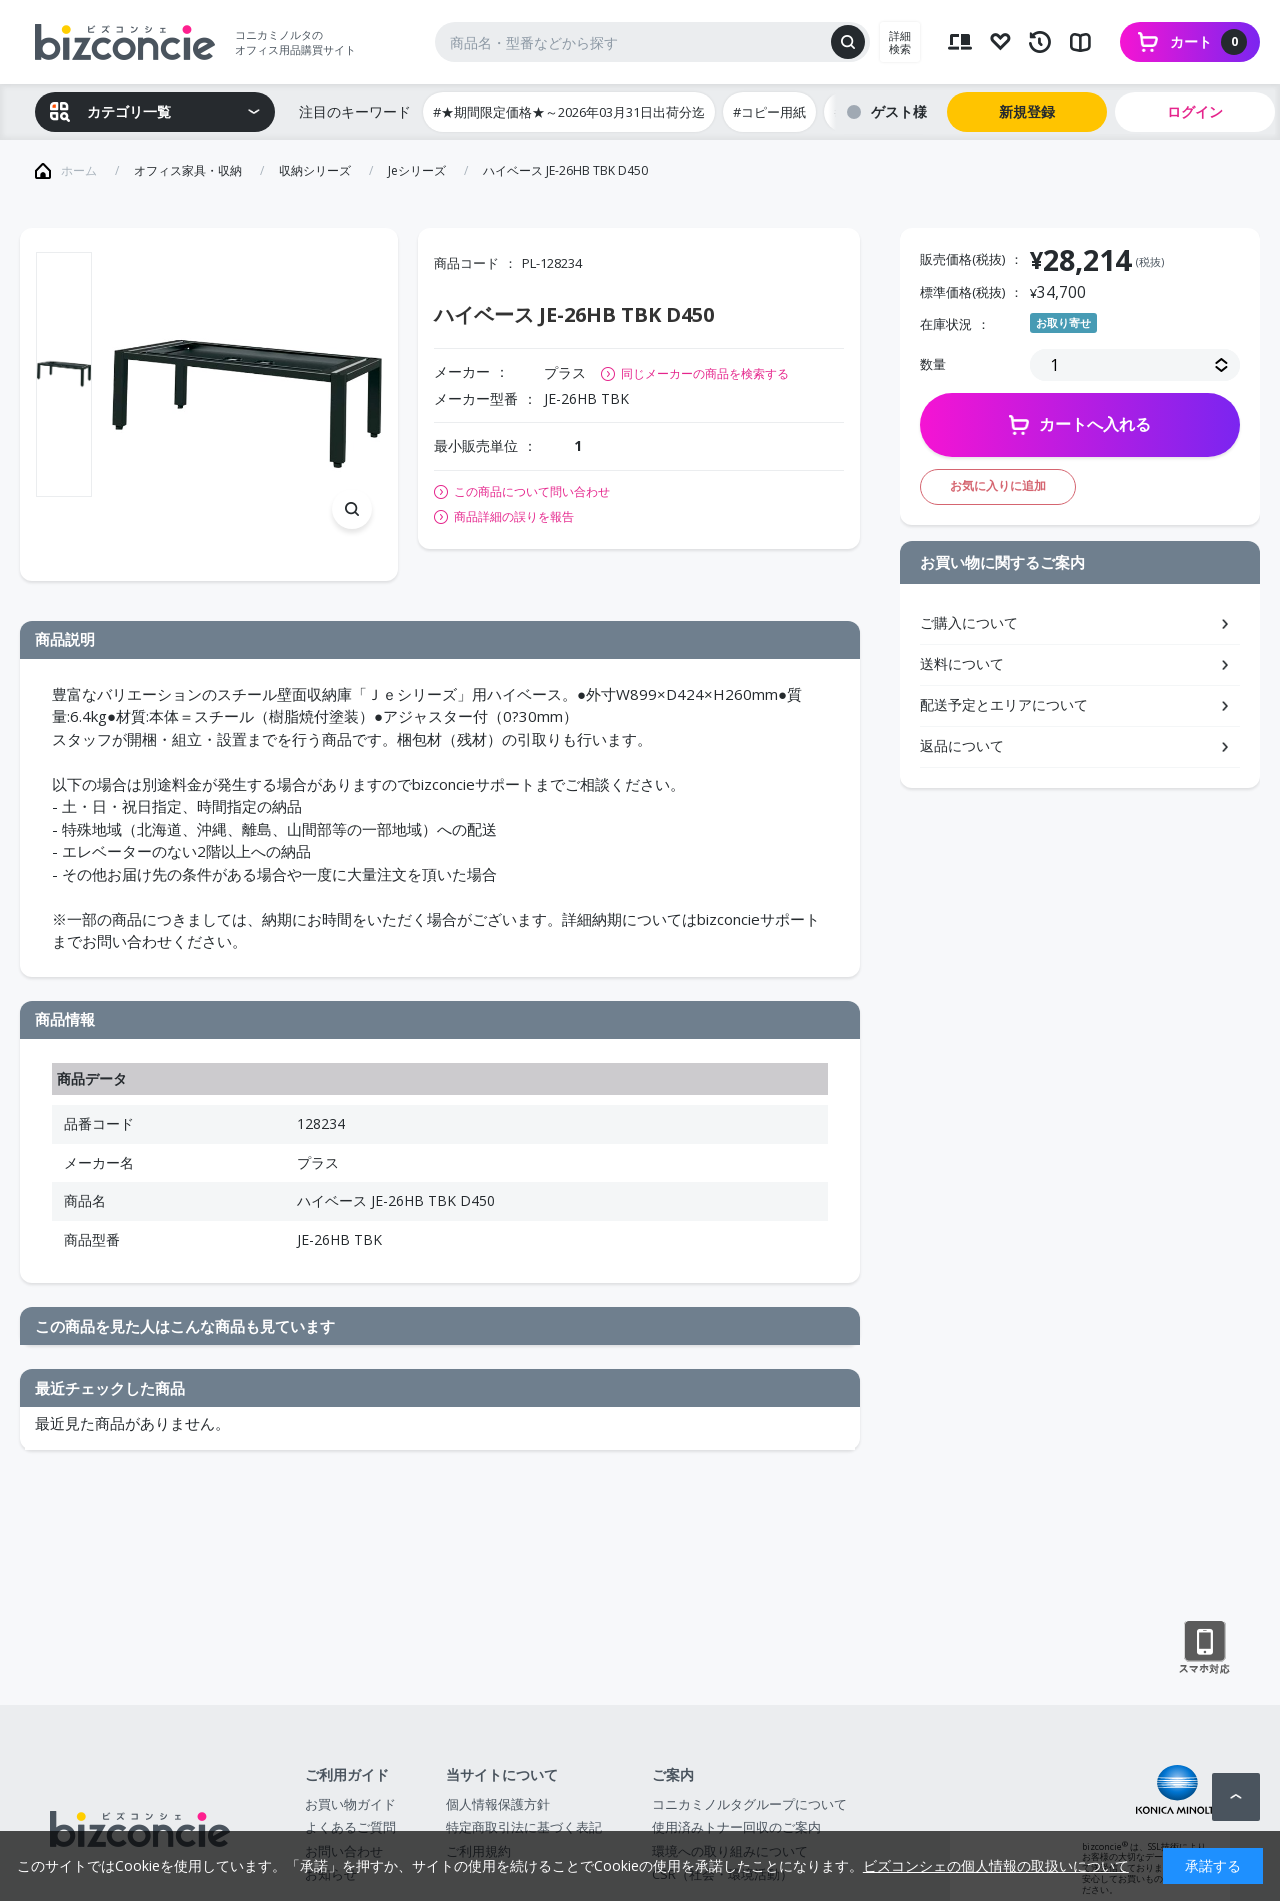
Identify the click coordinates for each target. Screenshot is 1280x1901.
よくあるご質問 (350, 1827)
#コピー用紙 (769, 112)
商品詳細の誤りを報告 (514, 517)
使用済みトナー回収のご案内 (736, 1827)
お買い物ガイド (350, 1804)
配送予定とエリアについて (1004, 704)
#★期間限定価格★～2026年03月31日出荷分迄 (569, 112)
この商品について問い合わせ (532, 492)
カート (1208, 42)
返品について (962, 745)
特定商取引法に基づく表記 (524, 1827)
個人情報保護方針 (498, 1804)
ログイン (1195, 111)
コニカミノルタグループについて (749, 1804)
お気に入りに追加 (998, 485)
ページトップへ (1236, 1797)
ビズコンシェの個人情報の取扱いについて (996, 1865)
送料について (962, 663)
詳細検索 (900, 42)
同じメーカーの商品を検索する (705, 373)
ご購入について (969, 622)
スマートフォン (1204, 1648)
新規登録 (1027, 111)
